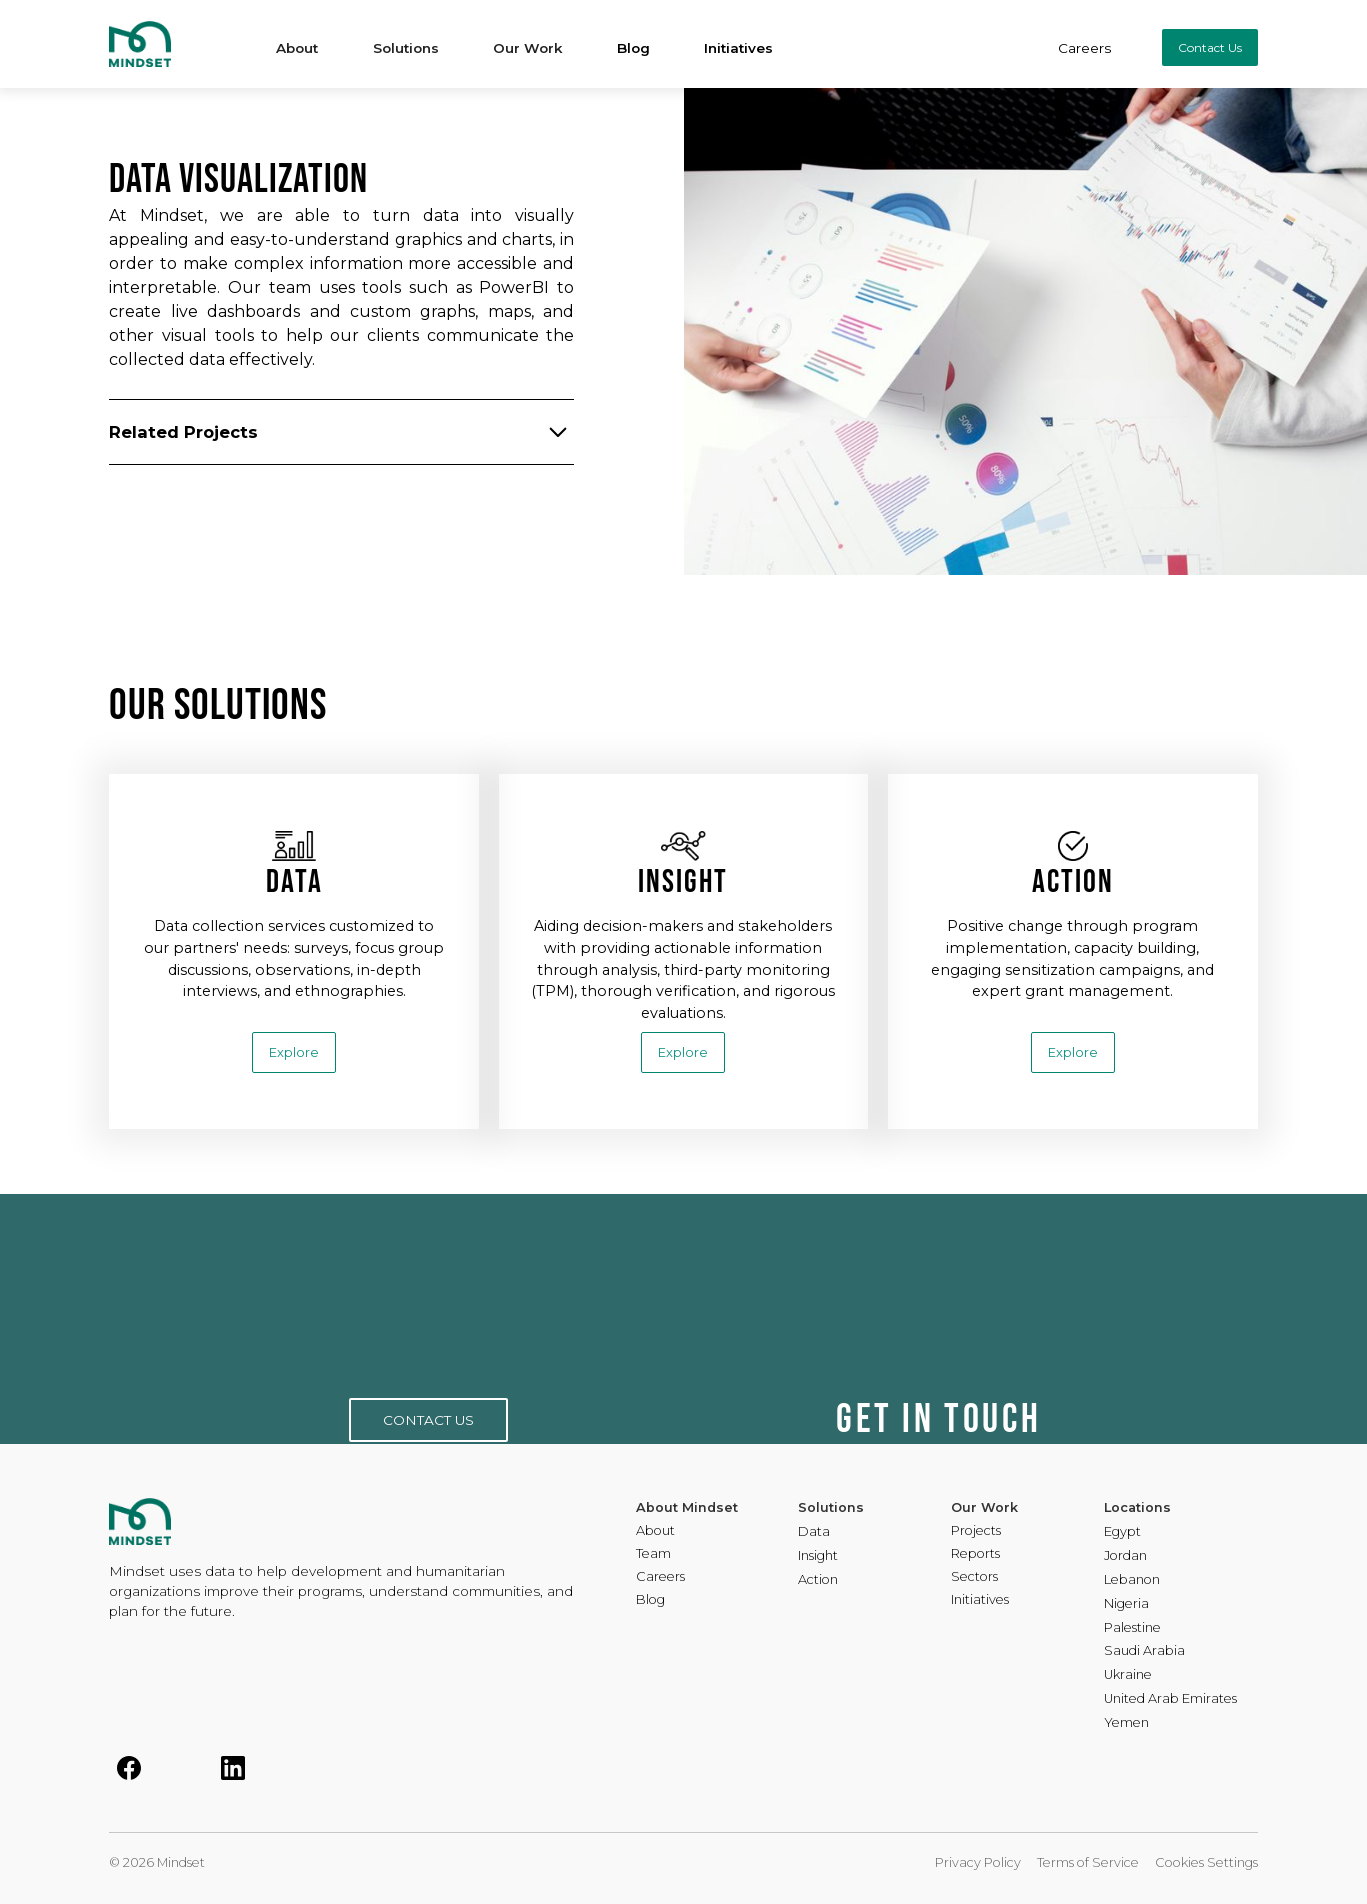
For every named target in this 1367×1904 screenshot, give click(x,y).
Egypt (1122, 1532)
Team (653, 1554)
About (655, 1531)
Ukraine (1128, 1675)
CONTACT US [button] (428, 1420)
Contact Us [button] (1210, 47)
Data (814, 1532)
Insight (818, 1556)
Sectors (974, 1577)
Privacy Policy (978, 1862)
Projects (976, 1531)
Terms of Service (1088, 1862)
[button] (297, 44)
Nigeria (1126, 1604)
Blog (633, 48)
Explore (294, 1052)
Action (818, 1580)
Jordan (1125, 1556)
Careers (1084, 48)
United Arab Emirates (1170, 1699)
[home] (167, 44)
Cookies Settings (1206, 1862)
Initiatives (738, 48)
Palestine (1132, 1628)
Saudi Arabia (1144, 1651)
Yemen (1126, 1723)
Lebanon (1132, 1580)
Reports (975, 1554)
